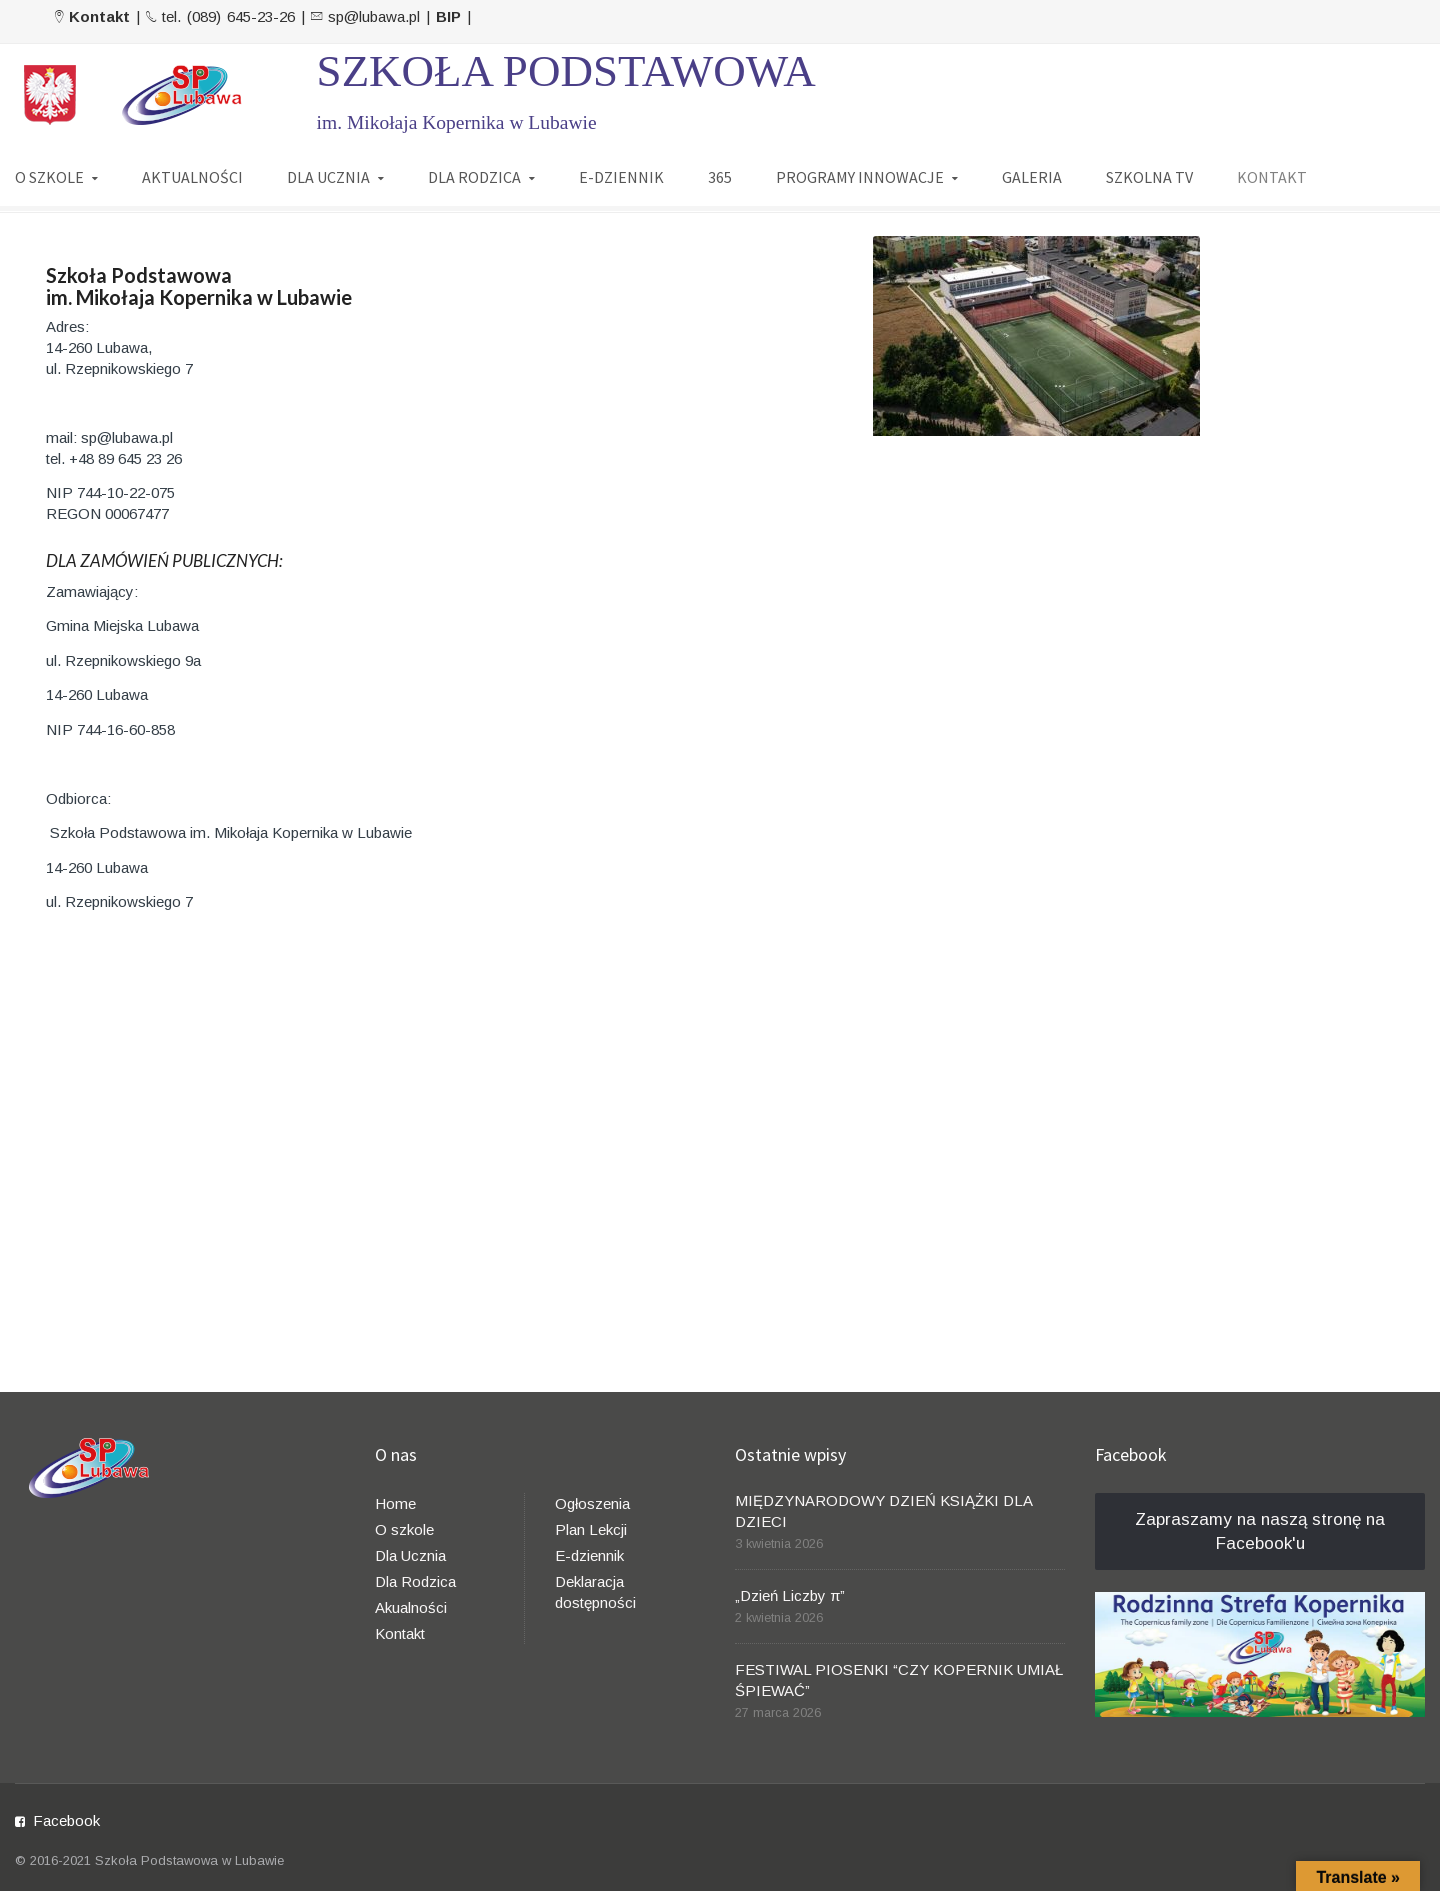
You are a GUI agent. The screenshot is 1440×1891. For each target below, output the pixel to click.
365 (720, 177)
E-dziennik (589, 1555)
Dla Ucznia (410, 1555)
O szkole (404, 1529)
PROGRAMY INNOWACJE (860, 177)
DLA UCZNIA (328, 177)
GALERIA (1032, 177)
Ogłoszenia (592, 1503)
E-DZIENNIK (621, 177)
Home (395, 1503)
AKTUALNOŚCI (192, 177)
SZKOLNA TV (1149, 177)
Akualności (411, 1607)
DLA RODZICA (474, 177)
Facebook (66, 1820)
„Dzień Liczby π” (790, 1595)
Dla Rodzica (415, 1581)
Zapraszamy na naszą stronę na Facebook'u (1260, 1531)
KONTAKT (1272, 177)
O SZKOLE (49, 177)
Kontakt (400, 1633)
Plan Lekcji (591, 1529)
